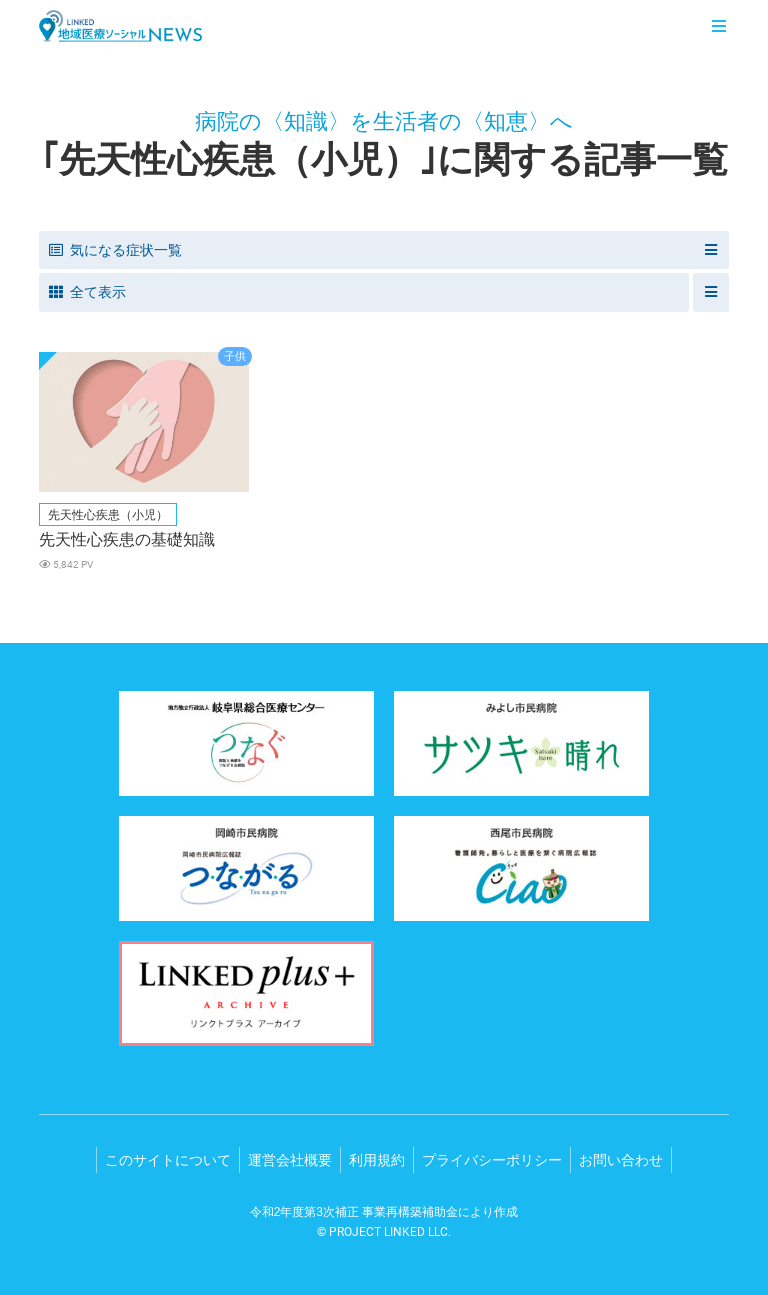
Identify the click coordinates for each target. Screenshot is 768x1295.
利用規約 (377, 1160)
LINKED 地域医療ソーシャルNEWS (120, 26)
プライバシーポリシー (492, 1160)
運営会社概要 (290, 1160)
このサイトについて (168, 1160)
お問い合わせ (621, 1160)
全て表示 (87, 292)
